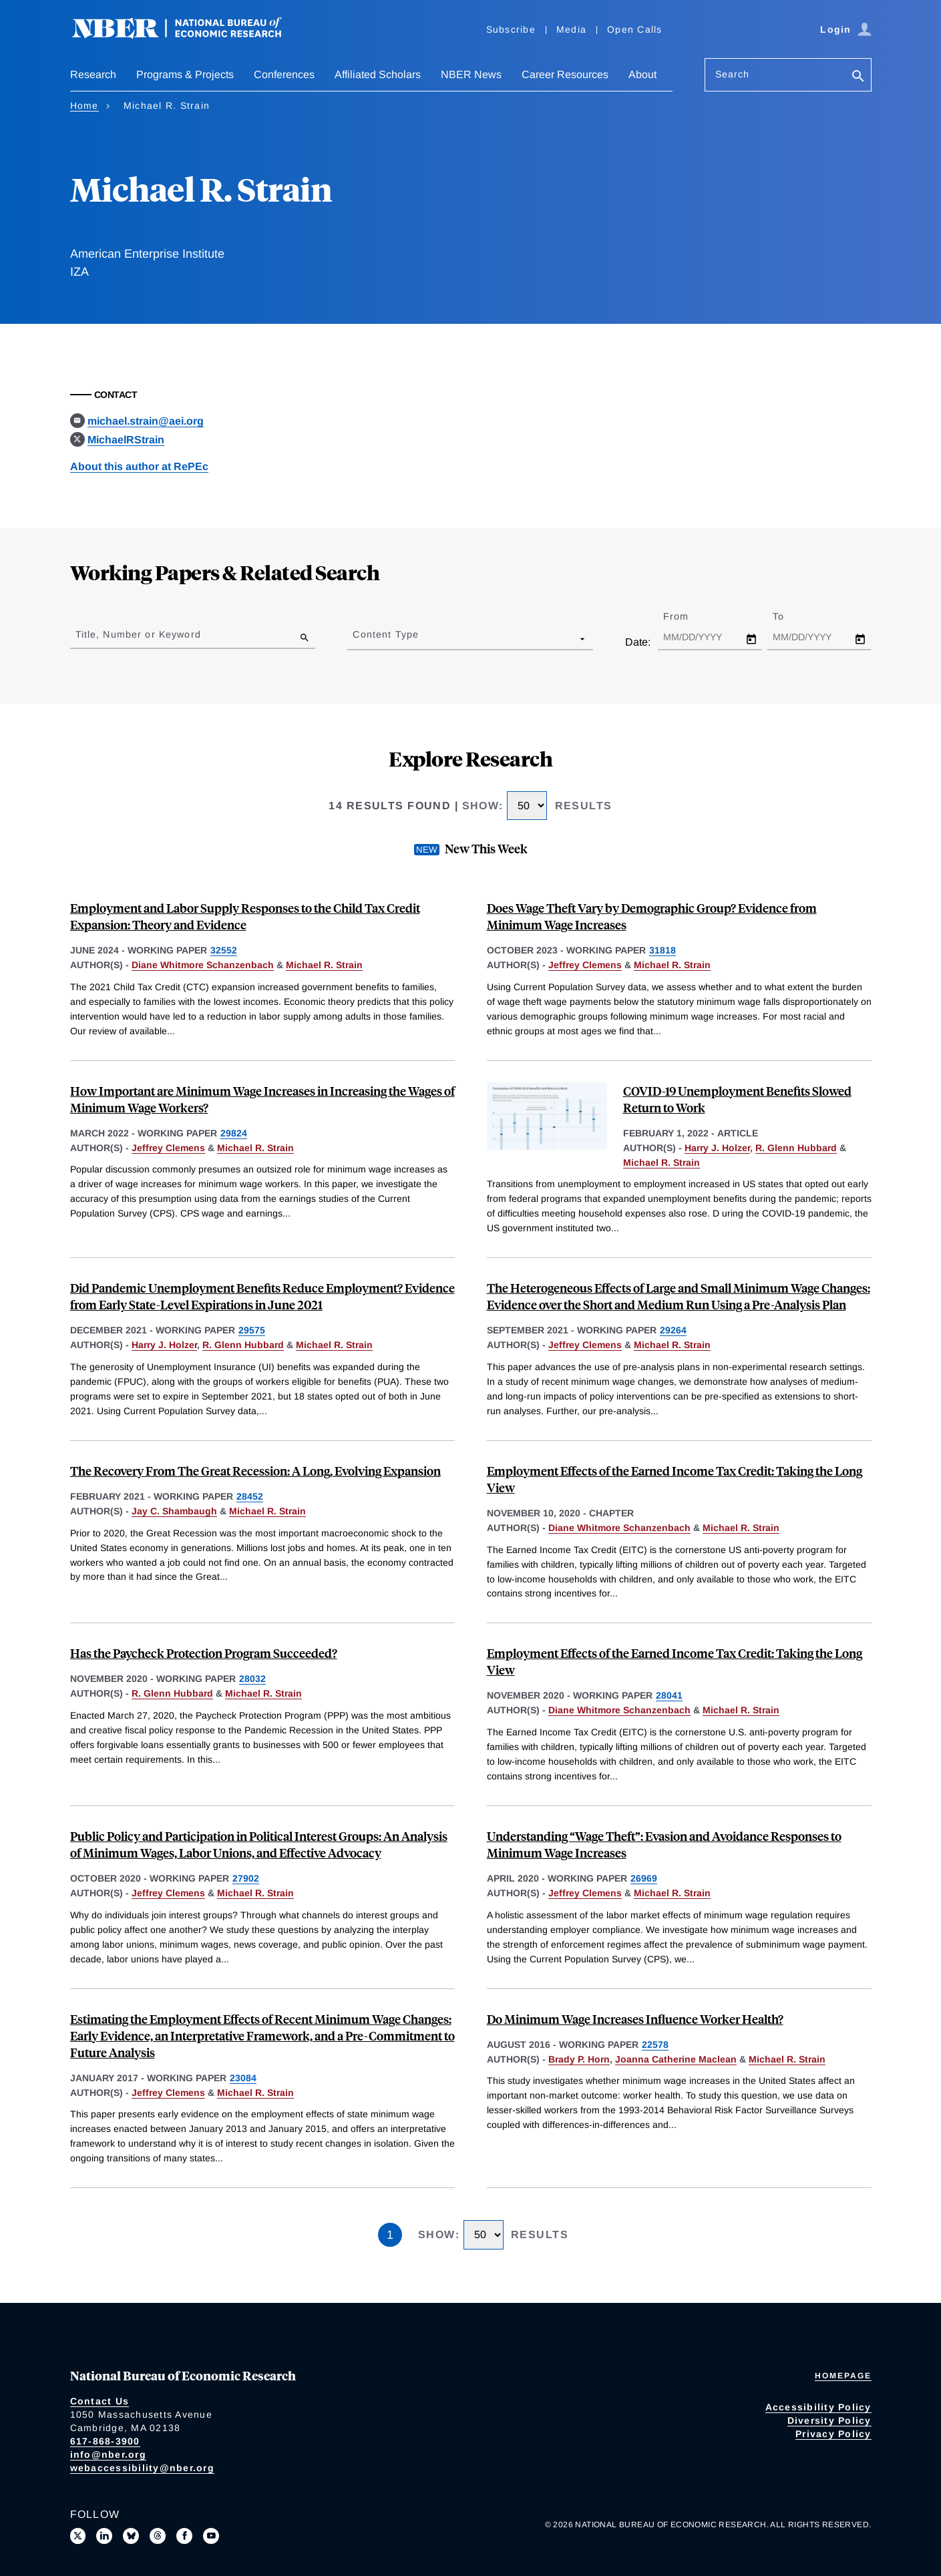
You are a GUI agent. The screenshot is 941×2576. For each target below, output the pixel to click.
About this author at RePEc (139, 466)
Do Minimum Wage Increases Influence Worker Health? (635, 2018)
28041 (669, 1695)
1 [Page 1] (390, 2234)
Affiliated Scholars (378, 74)
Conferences (284, 74)
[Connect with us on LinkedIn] (104, 2536)
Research (93, 74)
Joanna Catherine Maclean (676, 2059)
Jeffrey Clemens (585, 964)
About (642, 74)
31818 (662, 950)
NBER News (471, 74)
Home (84, 105)
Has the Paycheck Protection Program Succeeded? (203, 1653)
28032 (252, 1678)
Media (571, 29)
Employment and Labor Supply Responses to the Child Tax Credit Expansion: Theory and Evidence (245, 916)
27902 (245, 1878)
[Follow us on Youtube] (211, 2536)
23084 (243, 2078)
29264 (673, 1330)
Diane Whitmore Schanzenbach (203, 964)
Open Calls (635, 29)
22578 (655, 2044)
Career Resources (565, 74)
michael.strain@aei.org (145, 421)
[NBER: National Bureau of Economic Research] (187, 35)
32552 (223, 950)
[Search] (858, 77)
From (687, 616)
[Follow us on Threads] (158, 2536)
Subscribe (511, 29)
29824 (233, 1133)
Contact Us (100, 2401)
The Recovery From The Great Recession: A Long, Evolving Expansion (255, 1470)
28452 (249, 1496)
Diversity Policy (829, 2420)
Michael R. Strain (324, 964)
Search (732, 74)
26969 (643, 1878)
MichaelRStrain (125, 439)
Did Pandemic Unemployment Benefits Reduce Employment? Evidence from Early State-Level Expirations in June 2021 (262, 1296)
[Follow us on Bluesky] (131, 2536)
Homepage (843, 2375)
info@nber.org (108, 2454)
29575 (251, 1330)
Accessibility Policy (818, 2407)
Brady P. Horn (579, 2059)
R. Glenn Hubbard (796, 1147)
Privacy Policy (833, 2433)
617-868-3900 (105, 2441)
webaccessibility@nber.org (142, 2467)
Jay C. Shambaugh (174, 1511)
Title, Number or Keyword (138, 634)
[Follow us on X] (78, 2536)
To (790, 616)
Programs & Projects (185, 74)
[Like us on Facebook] (184, 2536)
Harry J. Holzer (717, 1147)
